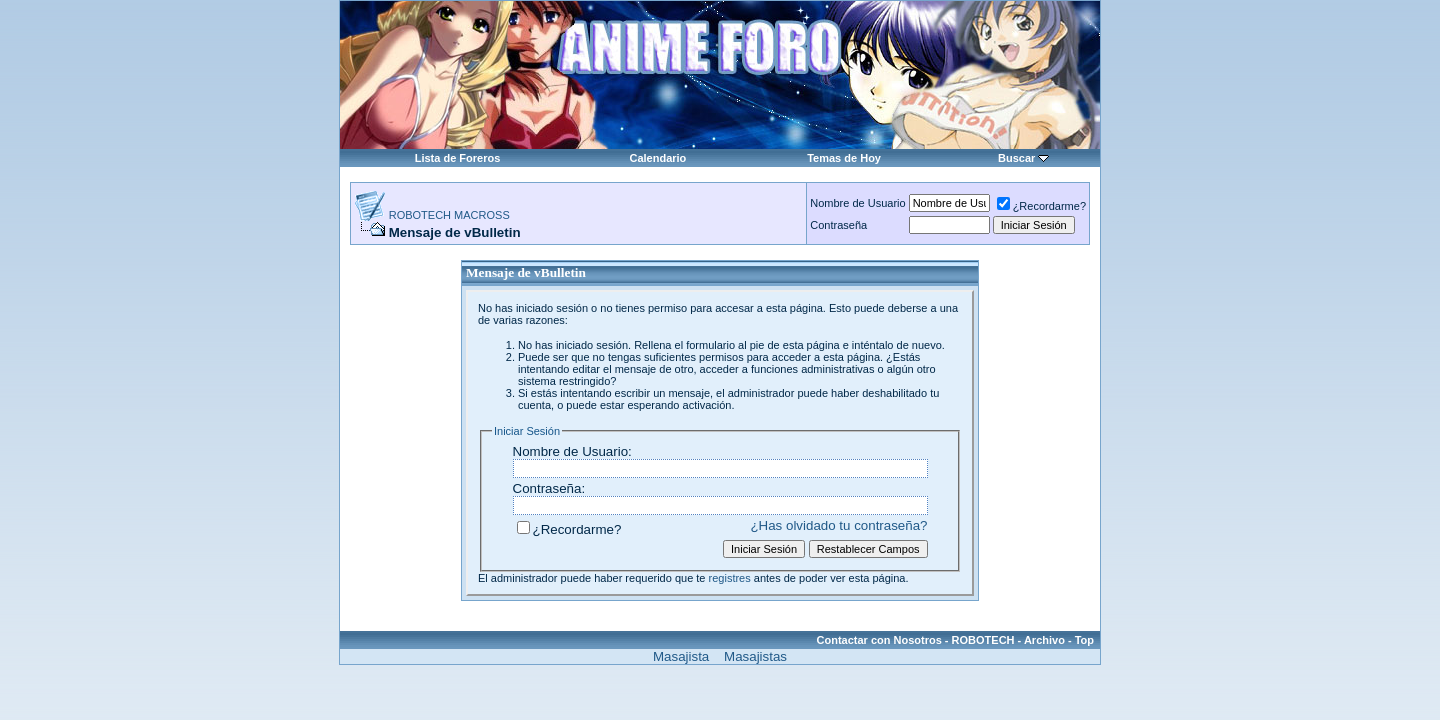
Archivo (1044, 640)
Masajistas (755, 656)
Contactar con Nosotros (879, 640)
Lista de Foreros (458, 158)
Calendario (657, 158)
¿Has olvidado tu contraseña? (838, 525)
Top (1084, 640)
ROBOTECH (983, 640)
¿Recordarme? (1041, 206)
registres (730, 578)
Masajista (681, 656)
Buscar (1016, 158)
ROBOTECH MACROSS (449, 215)
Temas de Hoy (844, 158)
